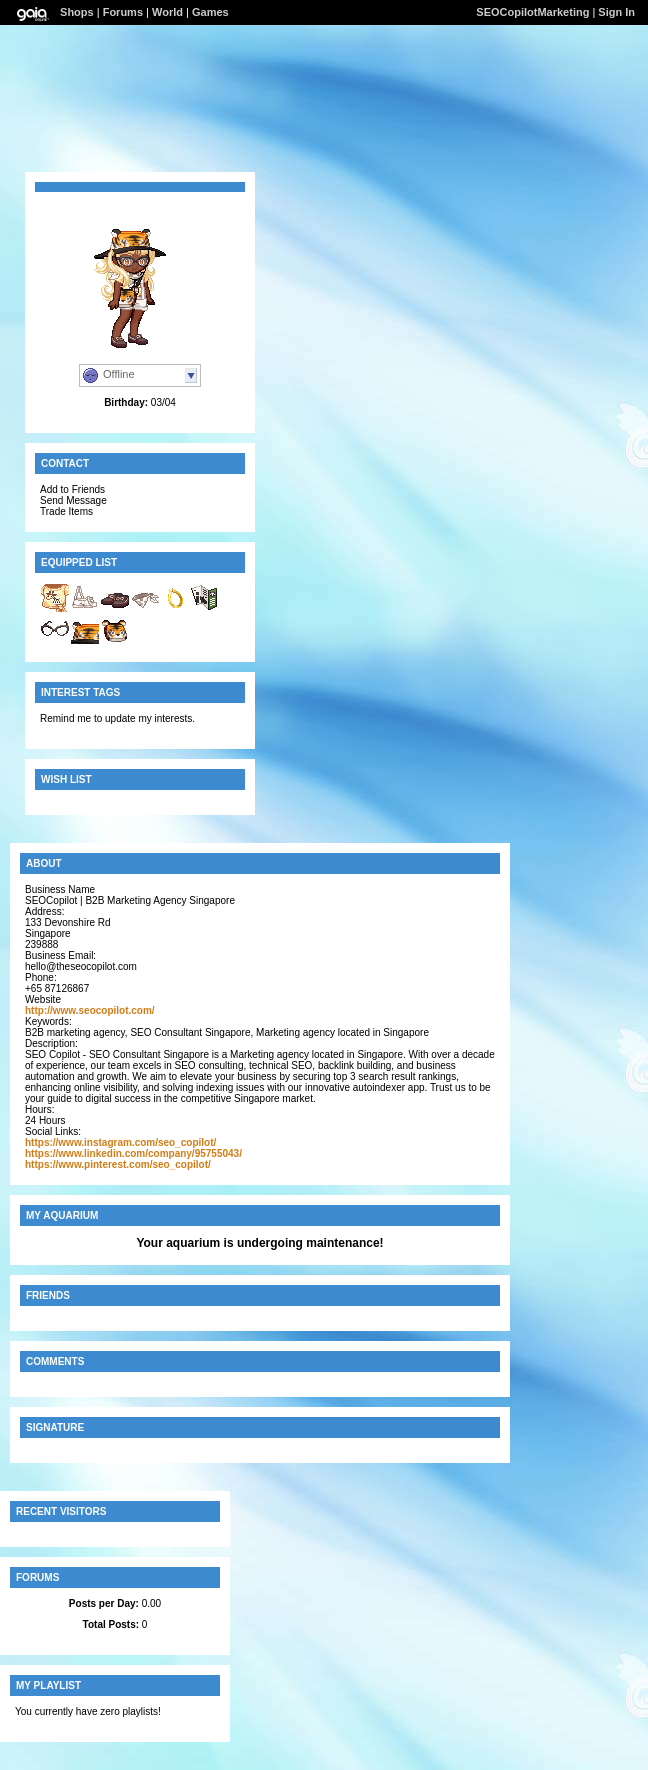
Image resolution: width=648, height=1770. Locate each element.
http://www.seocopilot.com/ (90, 1010)
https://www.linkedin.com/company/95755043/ (133, 1153)
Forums (123, 12)
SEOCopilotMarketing (532, 12)
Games (210, 12)
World (167, 12)
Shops (77, 12)
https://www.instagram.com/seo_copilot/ (120, 1142)
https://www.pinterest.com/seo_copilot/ (118, 1164)
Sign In (616, 12)
